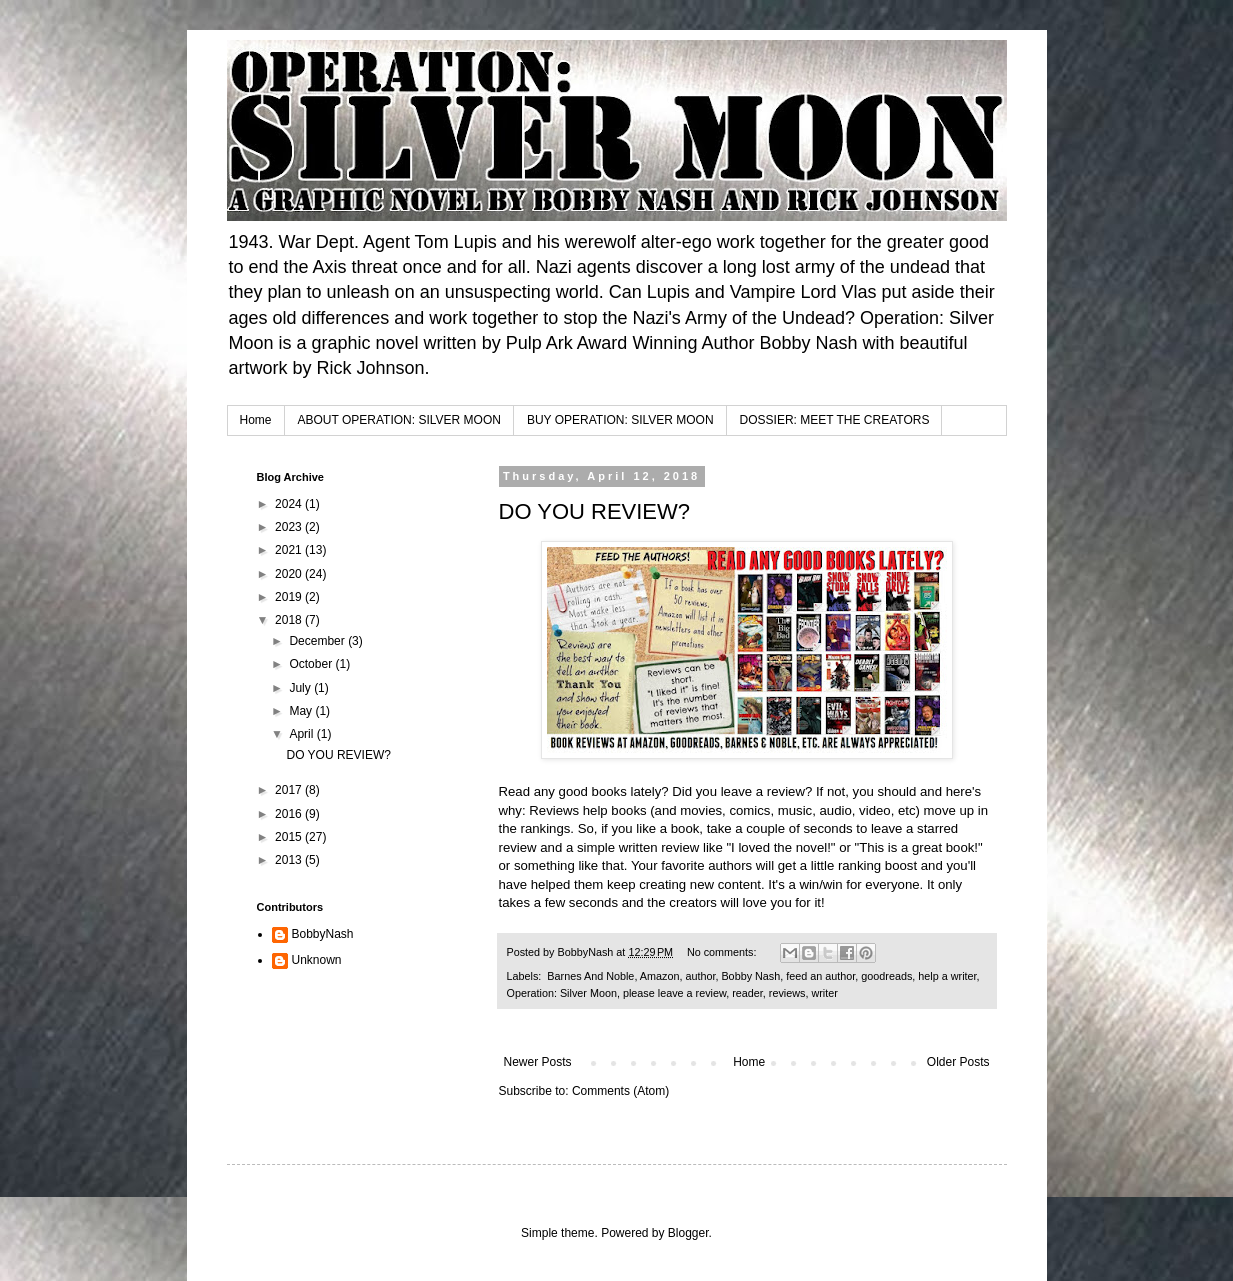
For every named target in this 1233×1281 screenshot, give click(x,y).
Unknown (317, 960)
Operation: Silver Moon (562, 993)
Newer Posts (538, 1062)
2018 (290, 620)
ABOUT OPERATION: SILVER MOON (399, 420)
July (301, 688)
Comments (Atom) (620, 1091)
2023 (290, 527)
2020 (290, 574)
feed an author (820, 976)
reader (747, 993)
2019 (290, 597)
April (302, 734)
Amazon (660, 976)
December (318, 641)
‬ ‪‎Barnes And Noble (589, 976)
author (700, 976)
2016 (290, 814)
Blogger (688, 1233)
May (302, 711)
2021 (290, 550)
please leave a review (674, 993)
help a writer (947, 976)
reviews (787, 993)
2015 (290, 837)
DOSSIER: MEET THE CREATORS (835, 420)
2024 (290, 504)
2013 (290, 860)
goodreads (886, 976)
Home (256, 420)
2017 (290, 790)
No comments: (723, 952)
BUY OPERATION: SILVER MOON (620, 420)
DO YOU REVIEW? (595, 511)
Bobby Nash (750, 976)
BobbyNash (323, 934)
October (312, 664)
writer (824, 993)
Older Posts (958, 1062)
